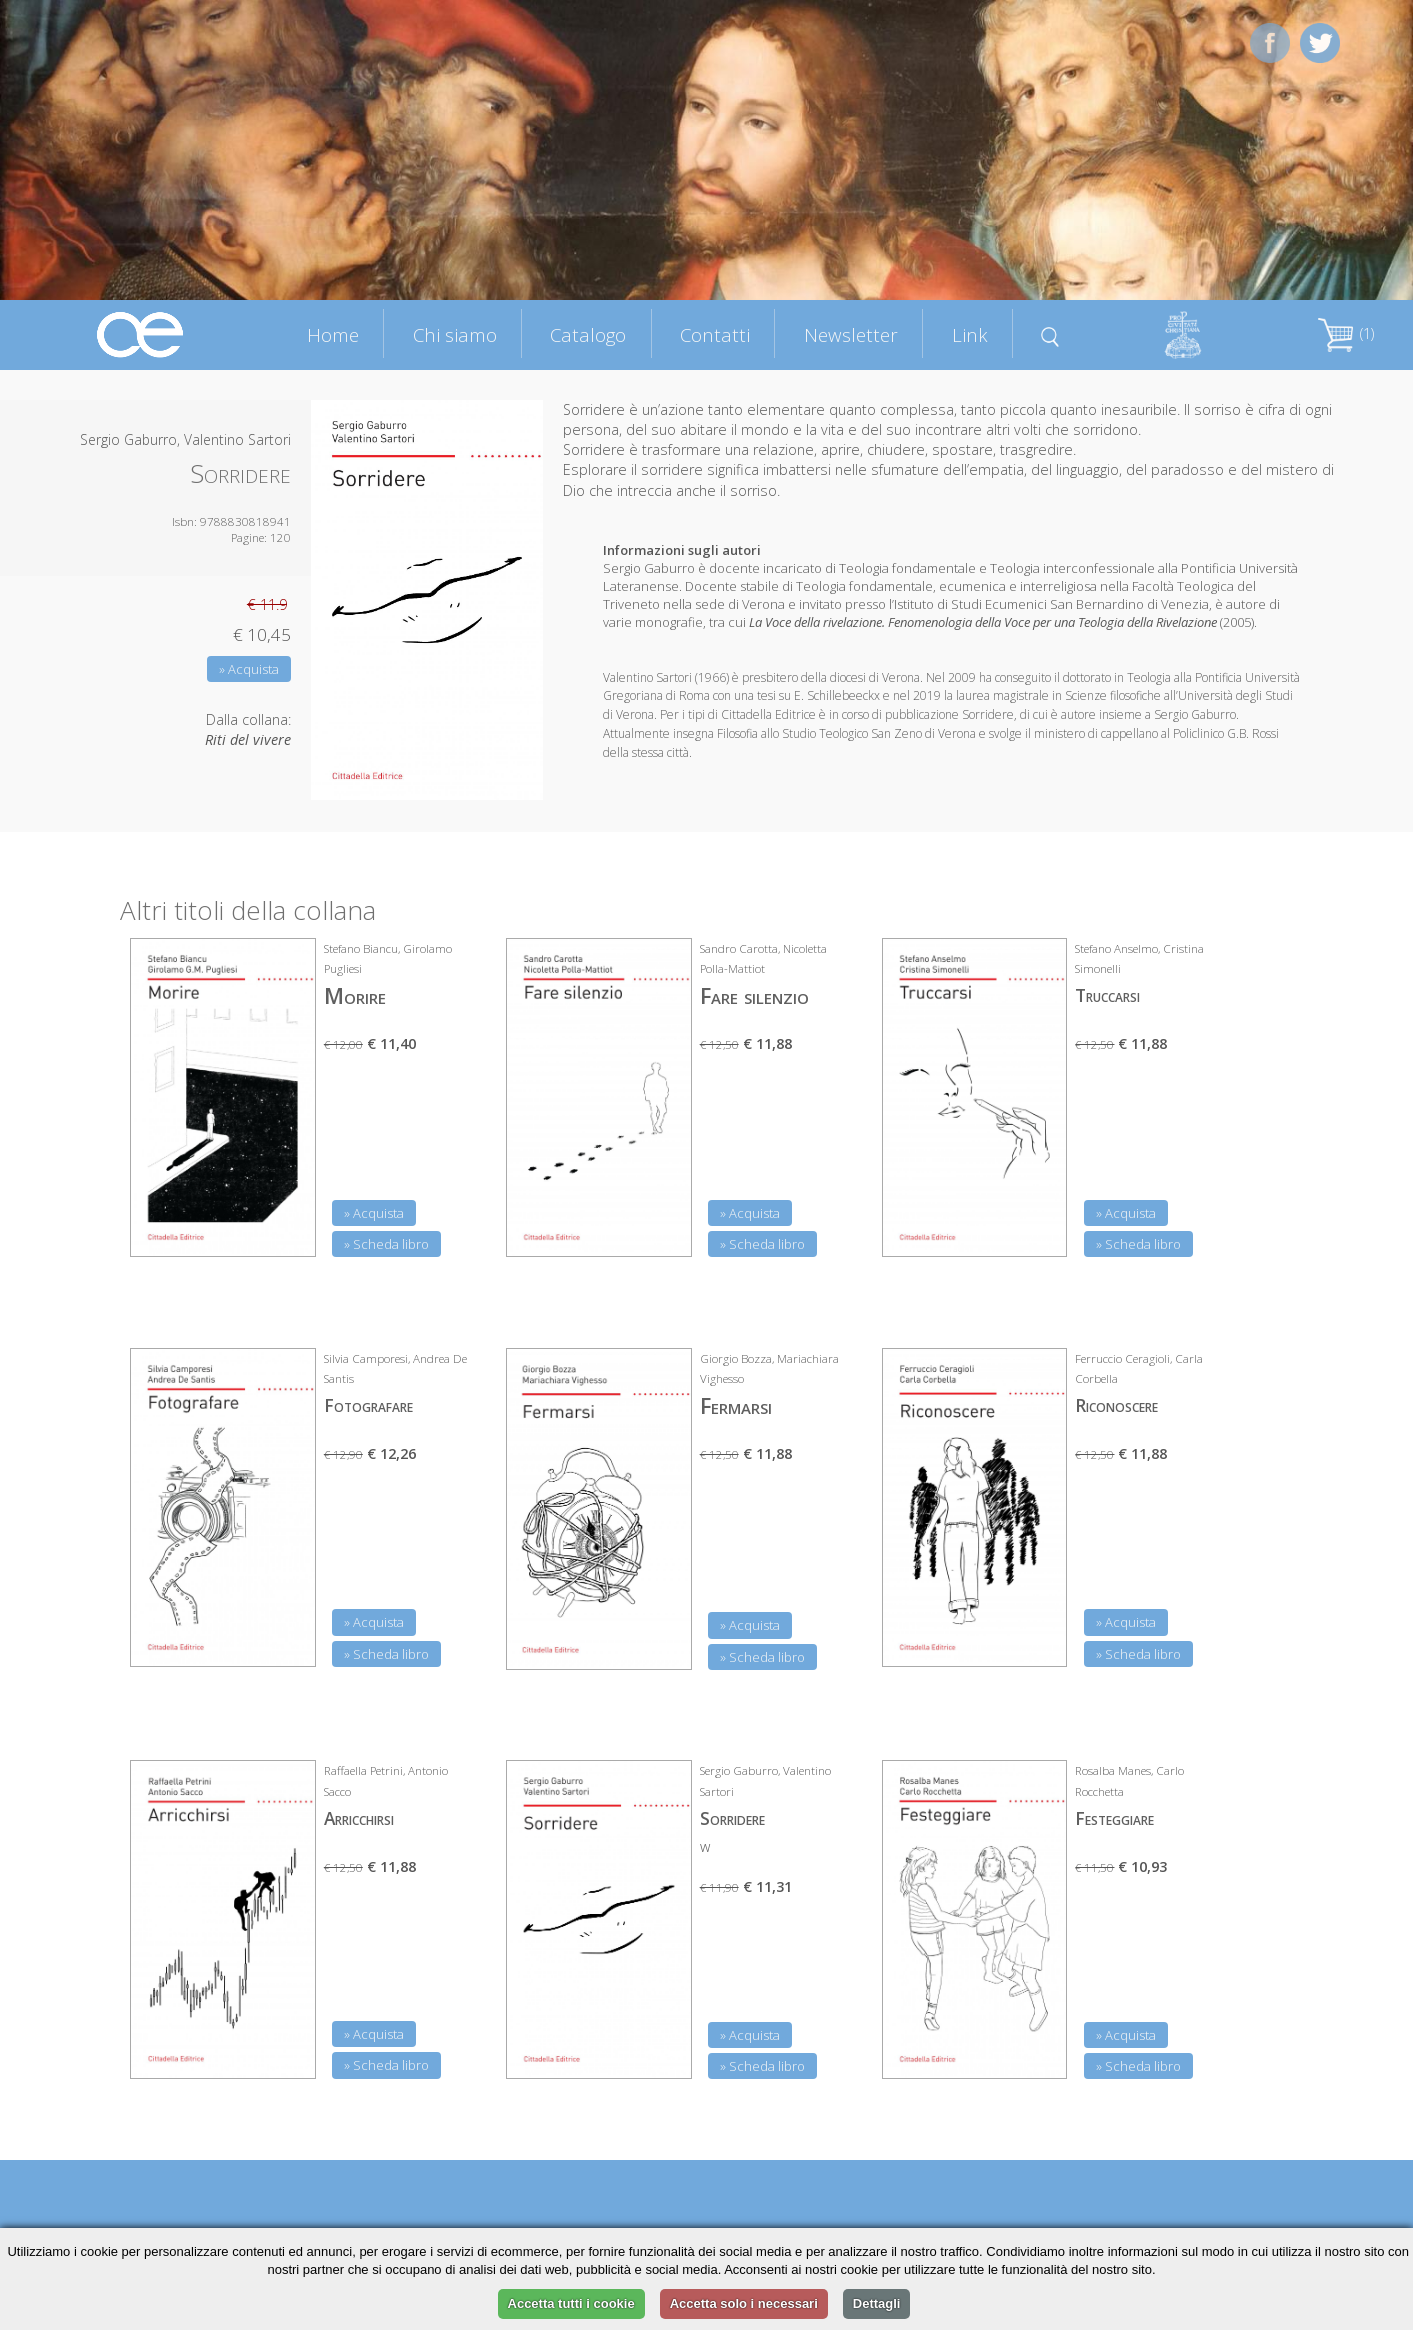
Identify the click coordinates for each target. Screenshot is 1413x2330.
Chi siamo (455, 334)
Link (970, 334)
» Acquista (249, 669)
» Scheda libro (386, 1244)
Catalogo (588, 334)
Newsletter (851, 334)
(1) (1346, 333)
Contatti (715, 334)
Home (333, 334)
